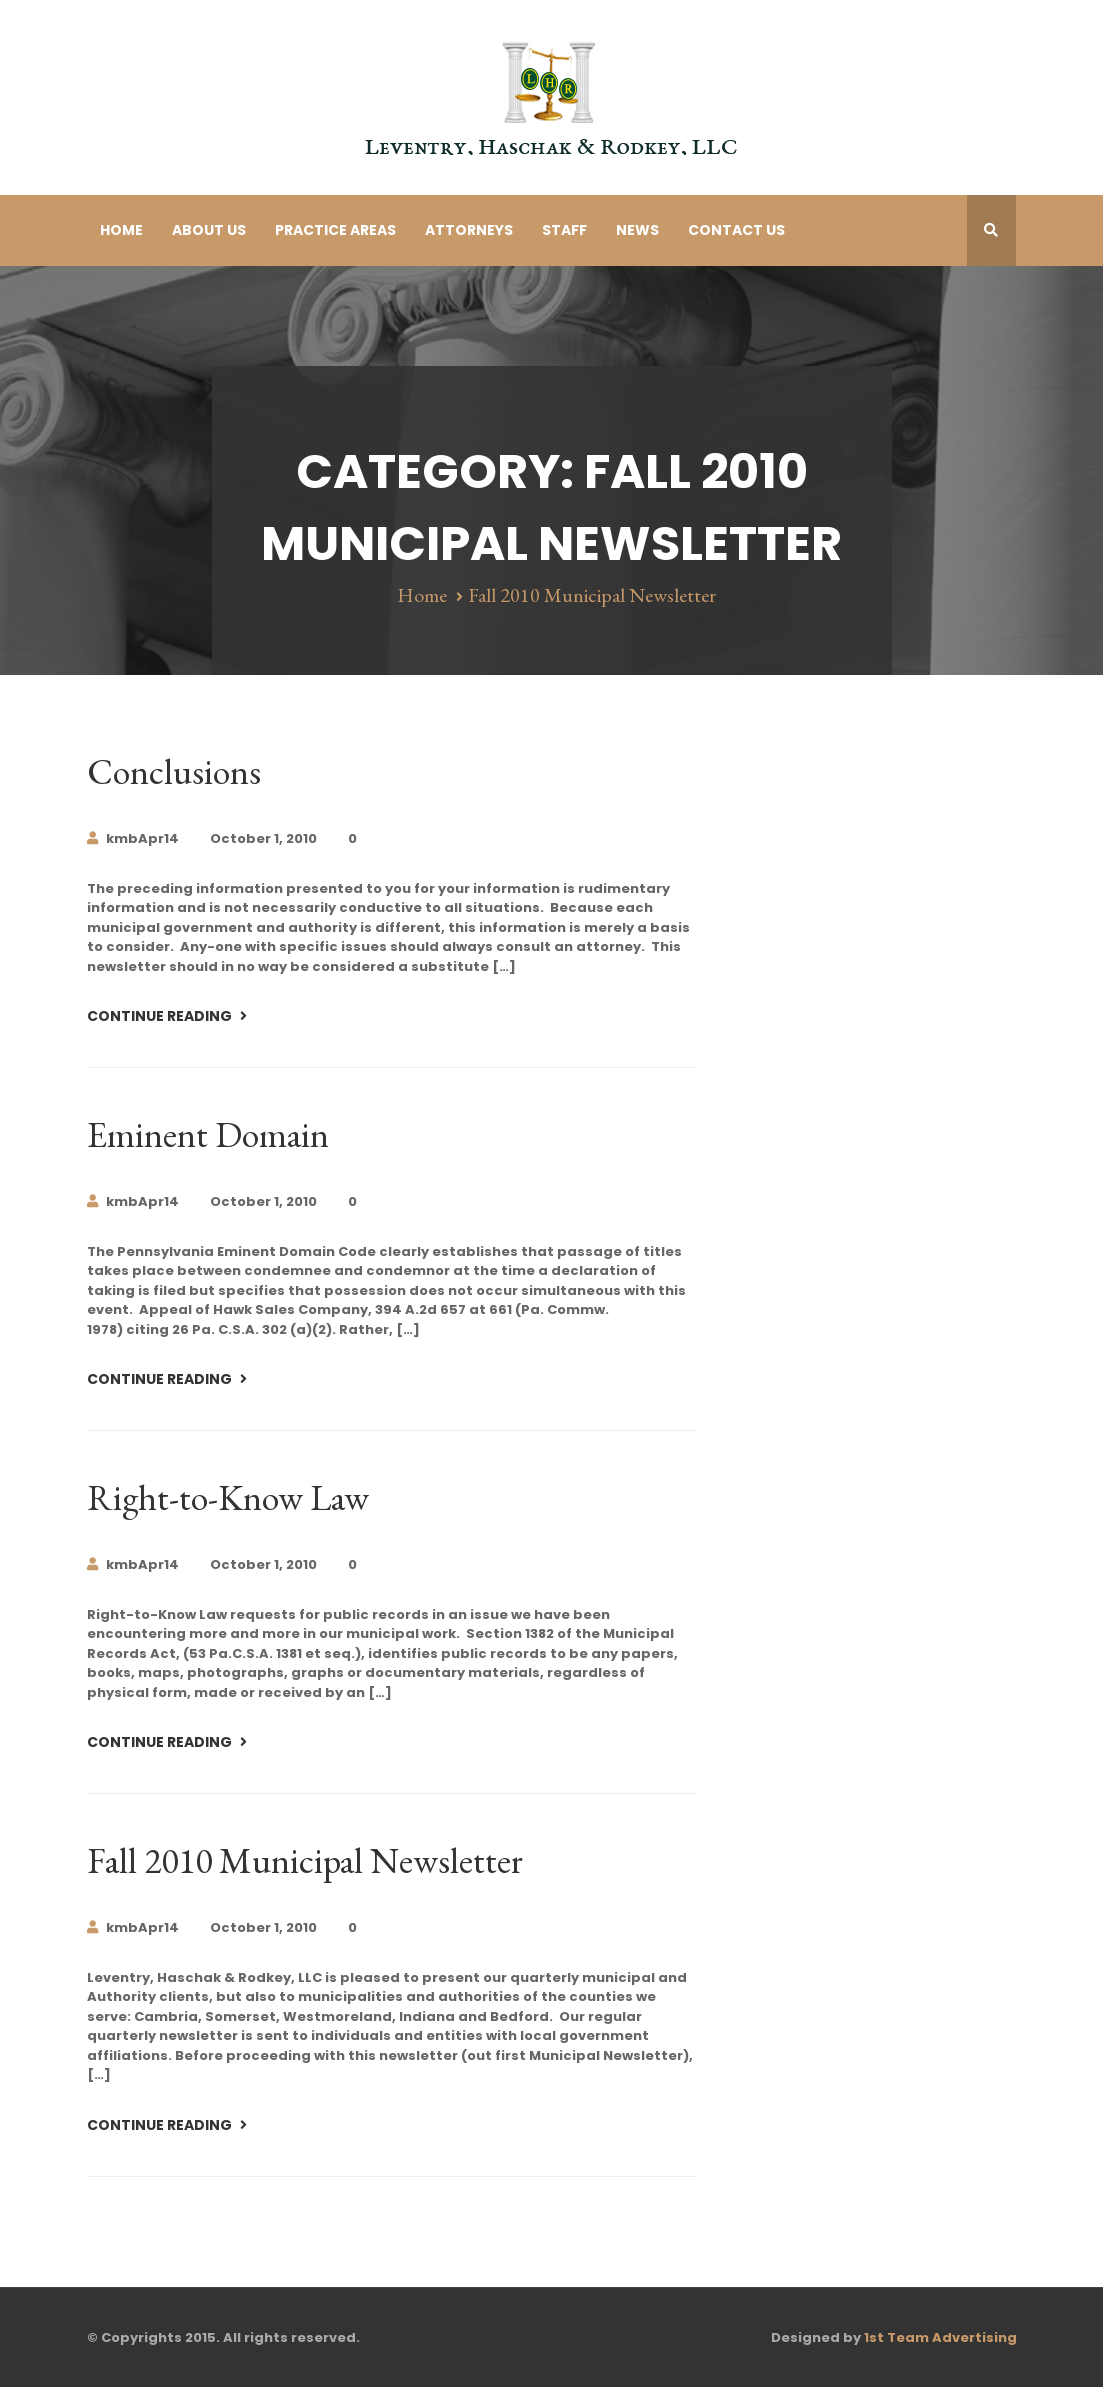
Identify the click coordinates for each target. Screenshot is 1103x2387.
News (637, 230)
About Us (209, 230)
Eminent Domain (208, 1134)
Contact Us (736, 230)
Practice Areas (335, 230)
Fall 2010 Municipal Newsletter (305, 1860)
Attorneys (469, 230)
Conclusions (174, 771)
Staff (564, 230)
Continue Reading (161, 1016)
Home (121, 230)
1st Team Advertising (940, 2337)
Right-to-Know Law (228, 1497)
